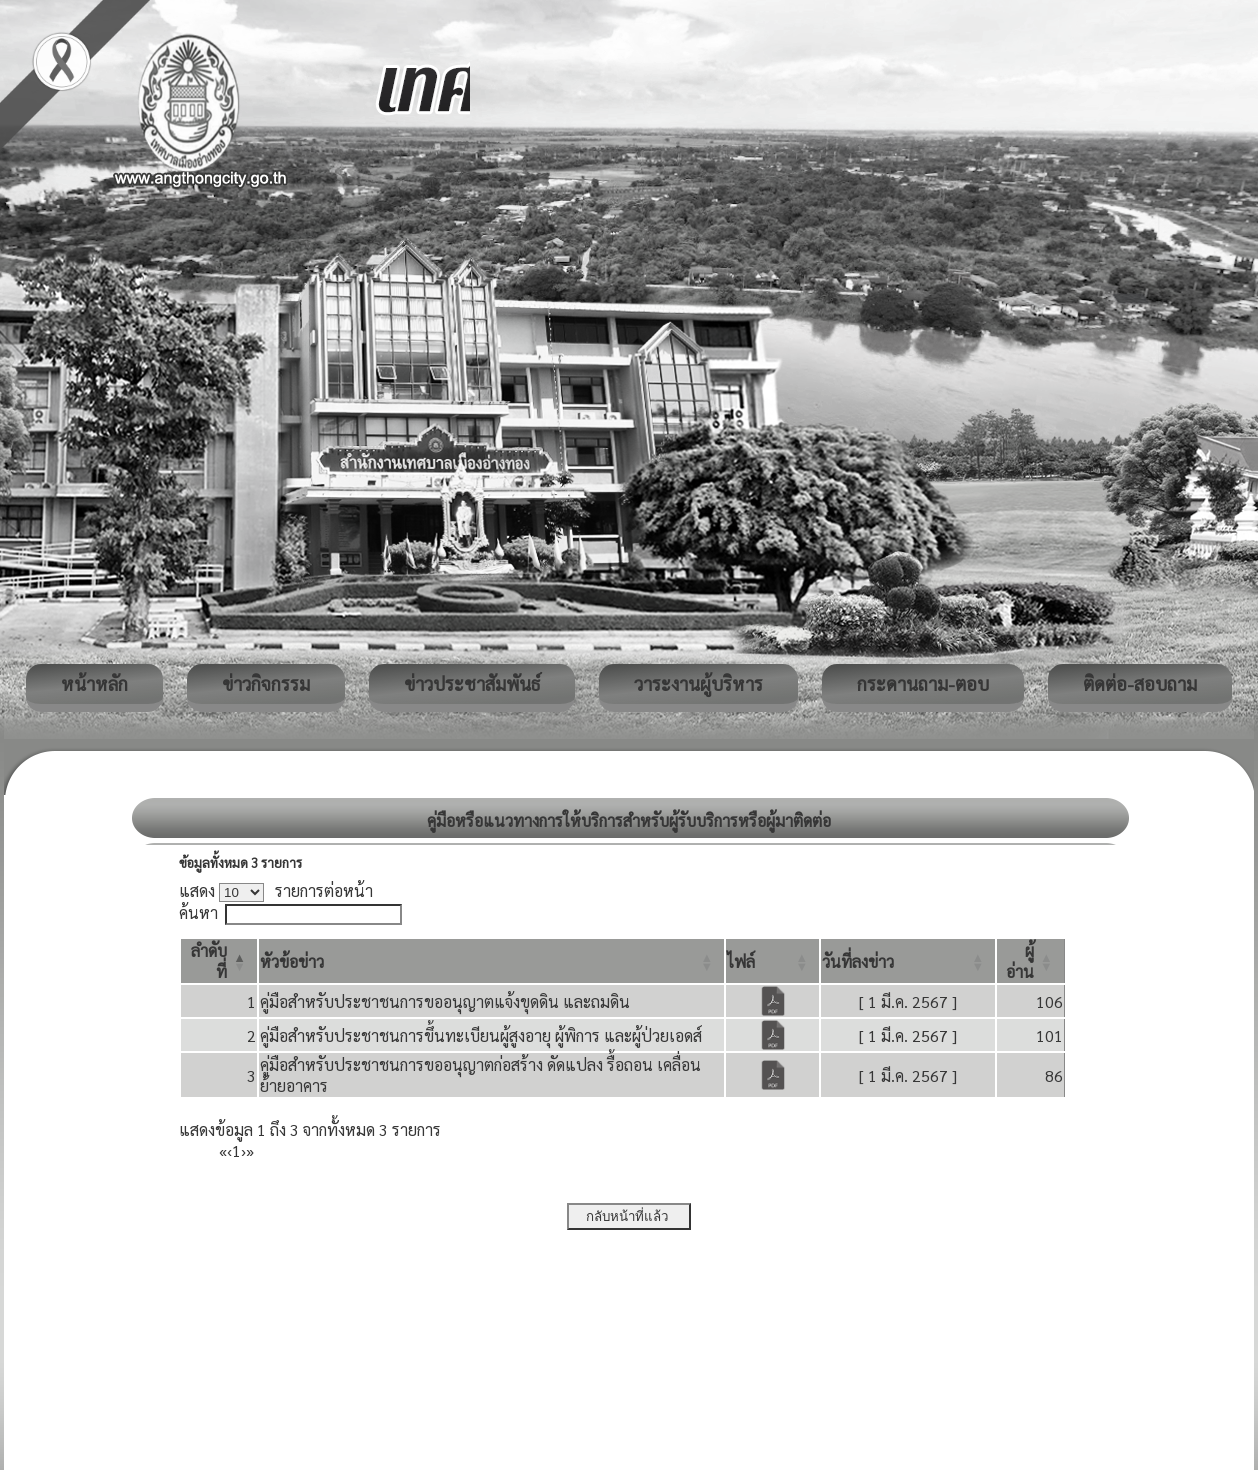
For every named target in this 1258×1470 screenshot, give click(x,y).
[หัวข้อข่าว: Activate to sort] (491, 961)
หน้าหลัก (94, 683)
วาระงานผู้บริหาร (698, 683)
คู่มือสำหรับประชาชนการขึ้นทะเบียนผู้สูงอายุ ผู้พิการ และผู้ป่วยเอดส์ (481, 1035)
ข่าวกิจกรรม (266, 683)
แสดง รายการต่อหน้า (276, 890)
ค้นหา (198, 912)
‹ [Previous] (229, 1150)
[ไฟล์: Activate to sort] (772, 961)
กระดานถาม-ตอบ (923, 683)
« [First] (223, 1150)
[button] (292, 961)
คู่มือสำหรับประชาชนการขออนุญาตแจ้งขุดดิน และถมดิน (445, 1001)
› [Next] (243, 1150)
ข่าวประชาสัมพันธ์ (472, 683)
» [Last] (250, 1150)
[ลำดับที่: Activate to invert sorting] (219, 961)
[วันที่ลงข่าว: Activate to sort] (908, 961)
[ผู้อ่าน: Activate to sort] (1031, 961)
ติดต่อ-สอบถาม (1140, 683)
